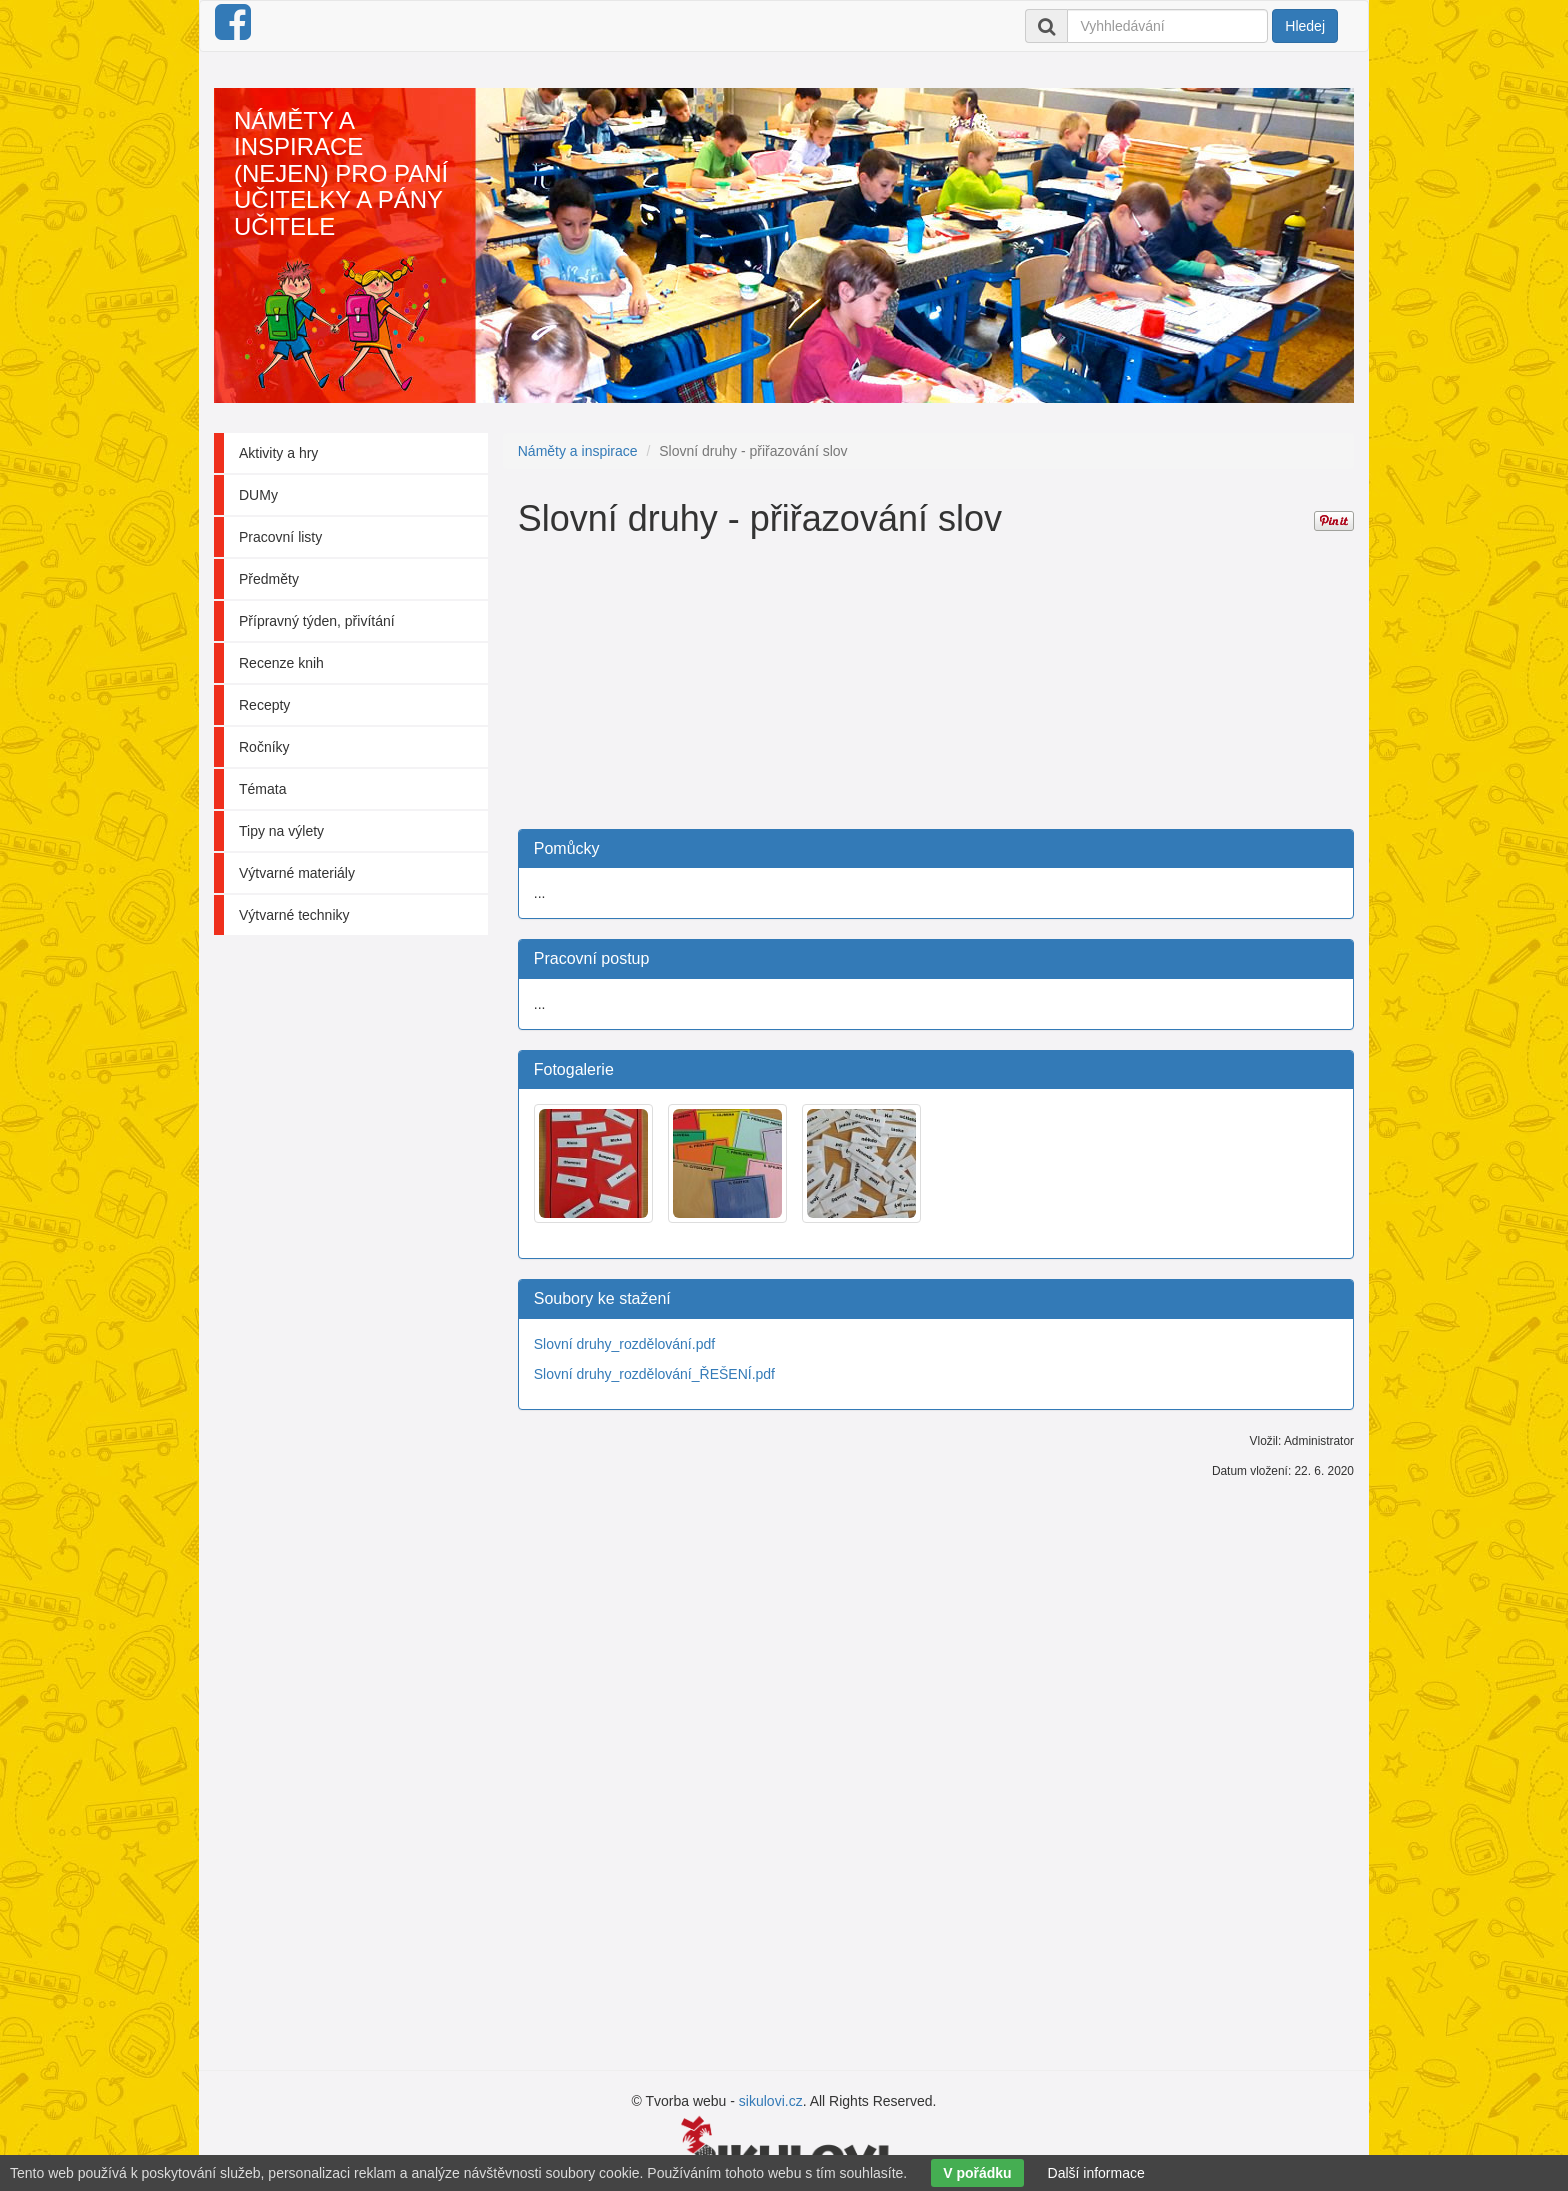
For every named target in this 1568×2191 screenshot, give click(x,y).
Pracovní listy (280, 537)
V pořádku (977, 2173)
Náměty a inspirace (578, 451)
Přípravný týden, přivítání (317, 621)
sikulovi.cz (771, 2101)
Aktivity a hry (278, 453)
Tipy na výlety (281, 831)
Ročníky (264, 747)
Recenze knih (281, 663)
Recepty (264, 705)
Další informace (1096, 2173)
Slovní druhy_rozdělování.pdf (624, 1344)
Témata (262, 789)
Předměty (269, 579)
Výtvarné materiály (297, 873)
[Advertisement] (936, 689)
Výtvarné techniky (294, 915)
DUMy (258, 495)
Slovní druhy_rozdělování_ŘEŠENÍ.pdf (654, 1374)
